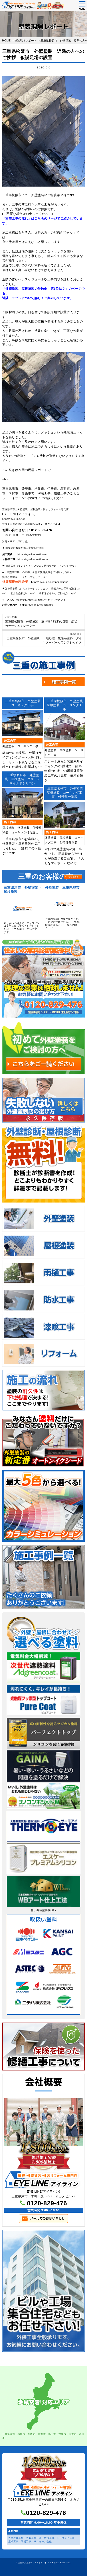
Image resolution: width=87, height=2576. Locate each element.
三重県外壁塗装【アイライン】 (32, 2563)
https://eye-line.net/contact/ (36, 604)
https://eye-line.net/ (14, 519)
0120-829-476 (41, 530)
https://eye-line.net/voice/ (33, 559)
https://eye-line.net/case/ (32, 554)
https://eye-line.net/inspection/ (49, 582)
